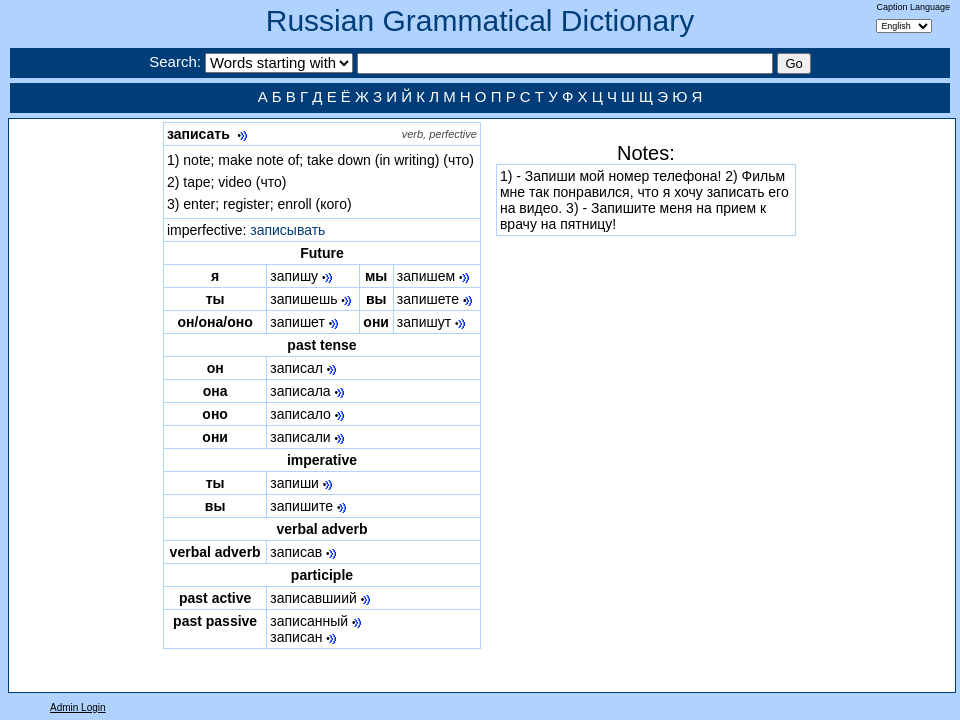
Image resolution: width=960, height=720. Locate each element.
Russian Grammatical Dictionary (480, 20)
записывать (287, 230)
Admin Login (78, 707)
